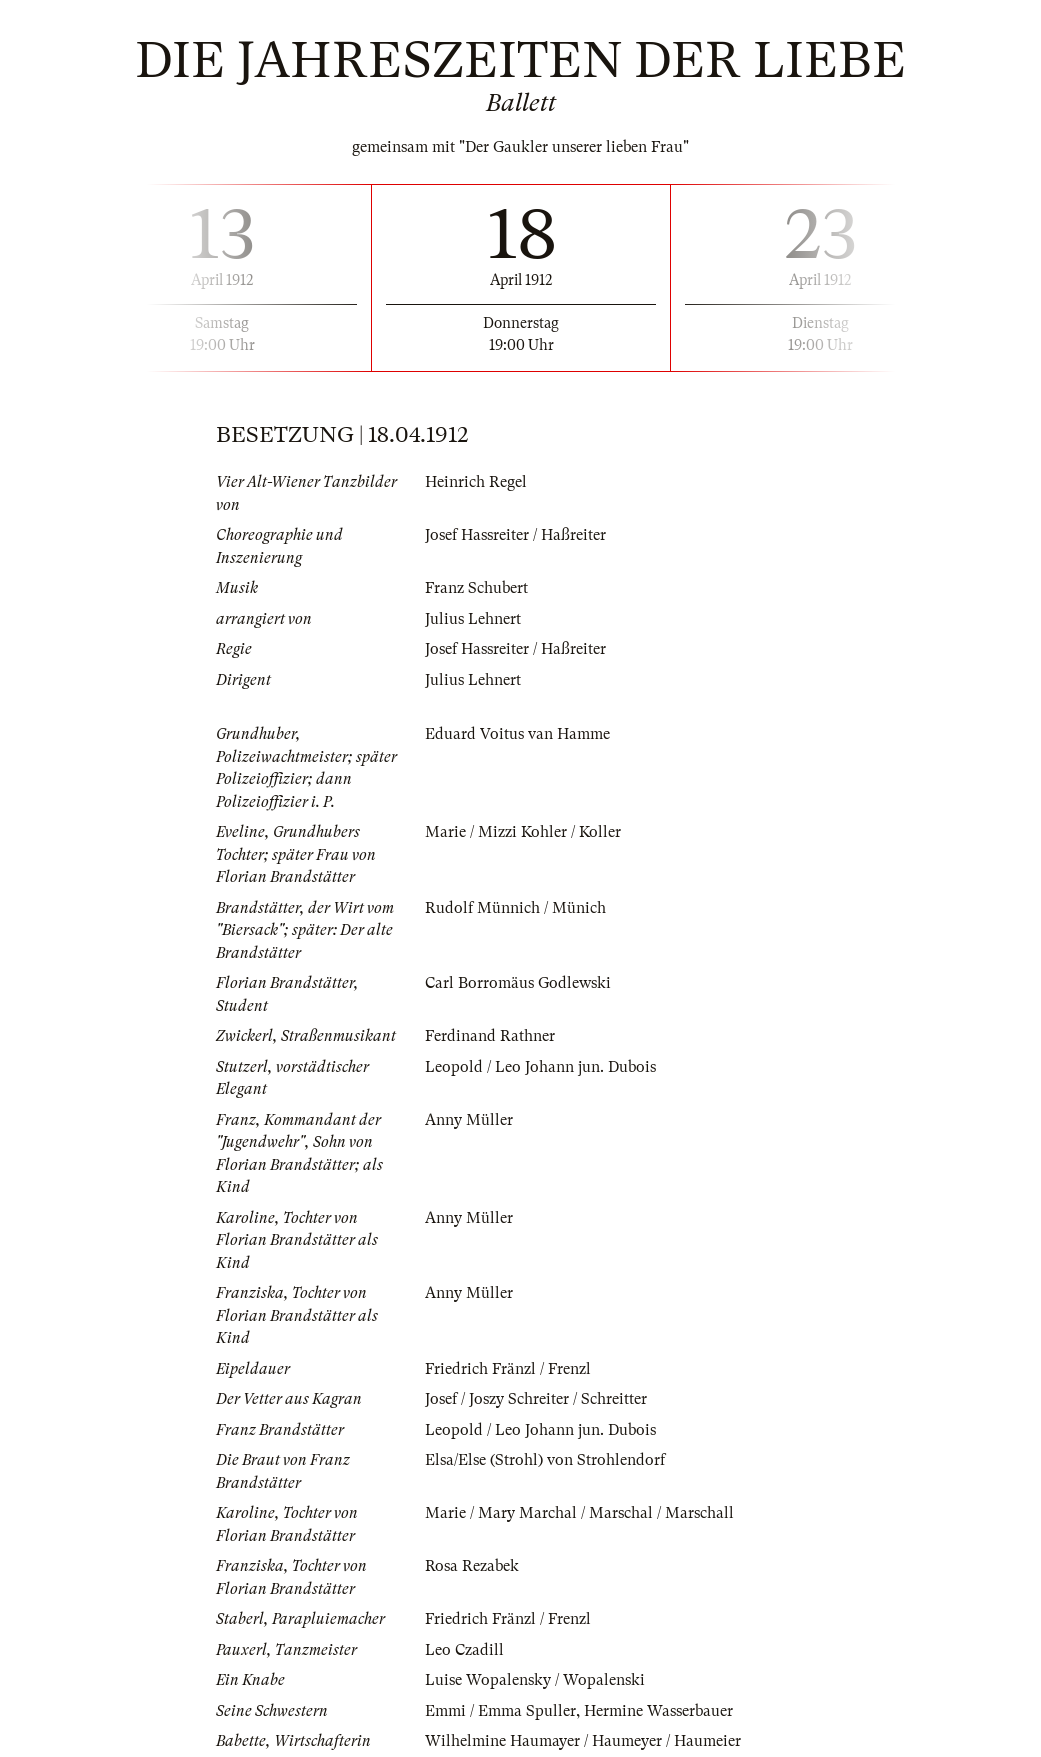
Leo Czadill (464, 1650)
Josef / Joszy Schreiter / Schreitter (536, 1399)
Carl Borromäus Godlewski (518, 983)
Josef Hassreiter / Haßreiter (515, 535)
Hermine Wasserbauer (658, 1711)
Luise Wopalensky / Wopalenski (535, 1680)
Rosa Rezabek (472, 1566)
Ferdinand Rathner (490, 1036)
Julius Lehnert (473, 619)
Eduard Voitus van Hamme (517, 734)
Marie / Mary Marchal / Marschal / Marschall (579, 1513)
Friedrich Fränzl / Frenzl (508, 1369)
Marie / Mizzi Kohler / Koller (523, 832)
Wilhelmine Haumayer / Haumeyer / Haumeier (583, 1741)
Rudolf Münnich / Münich (515, 908)
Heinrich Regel (476, 482)
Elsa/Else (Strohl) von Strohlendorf (545, 1460)
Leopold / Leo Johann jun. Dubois (540, 1067)
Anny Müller (469, 1120)
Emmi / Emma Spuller (500, 1711)
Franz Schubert (476, 588)
